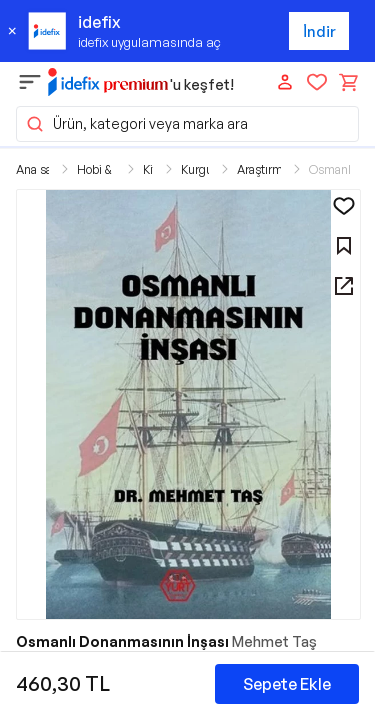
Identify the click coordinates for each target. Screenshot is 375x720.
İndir (319, 31)
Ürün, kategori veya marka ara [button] (136, 124)
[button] (188, 404)
